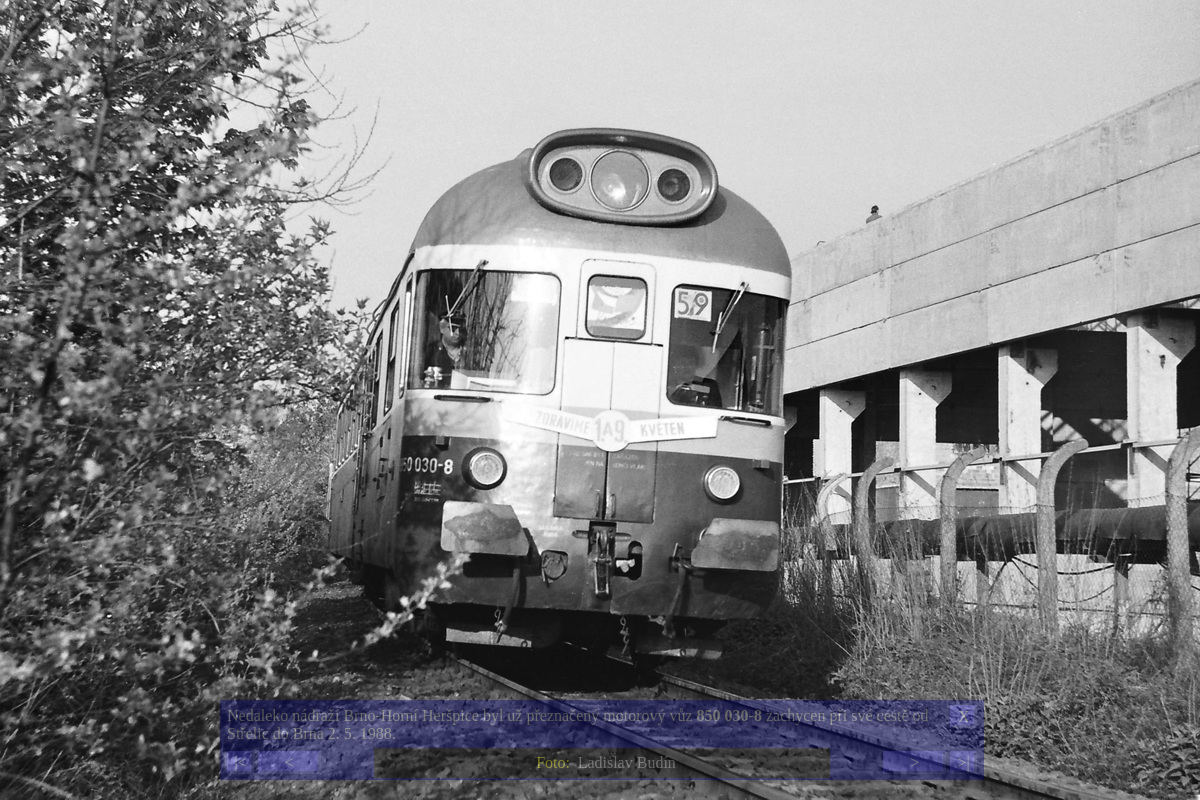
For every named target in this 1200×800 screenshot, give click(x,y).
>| (963, 762)
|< (240, 762)
